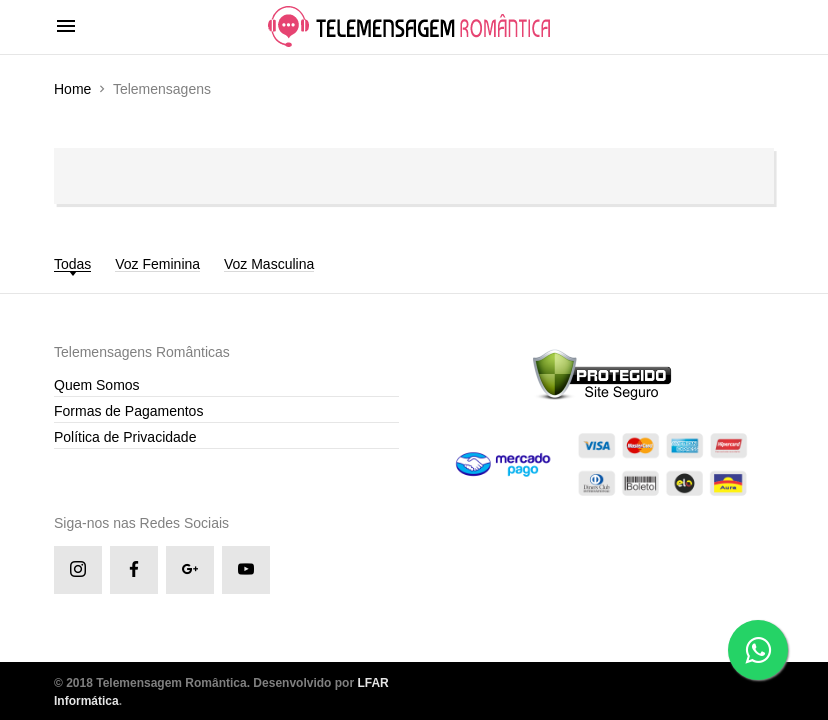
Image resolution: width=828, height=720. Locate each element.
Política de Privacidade (125, 437)
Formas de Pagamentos (128, 411)
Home (72, 89)
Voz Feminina (157, 264)
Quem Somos (97, 385)
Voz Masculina (269, 264)
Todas (72, 264)
